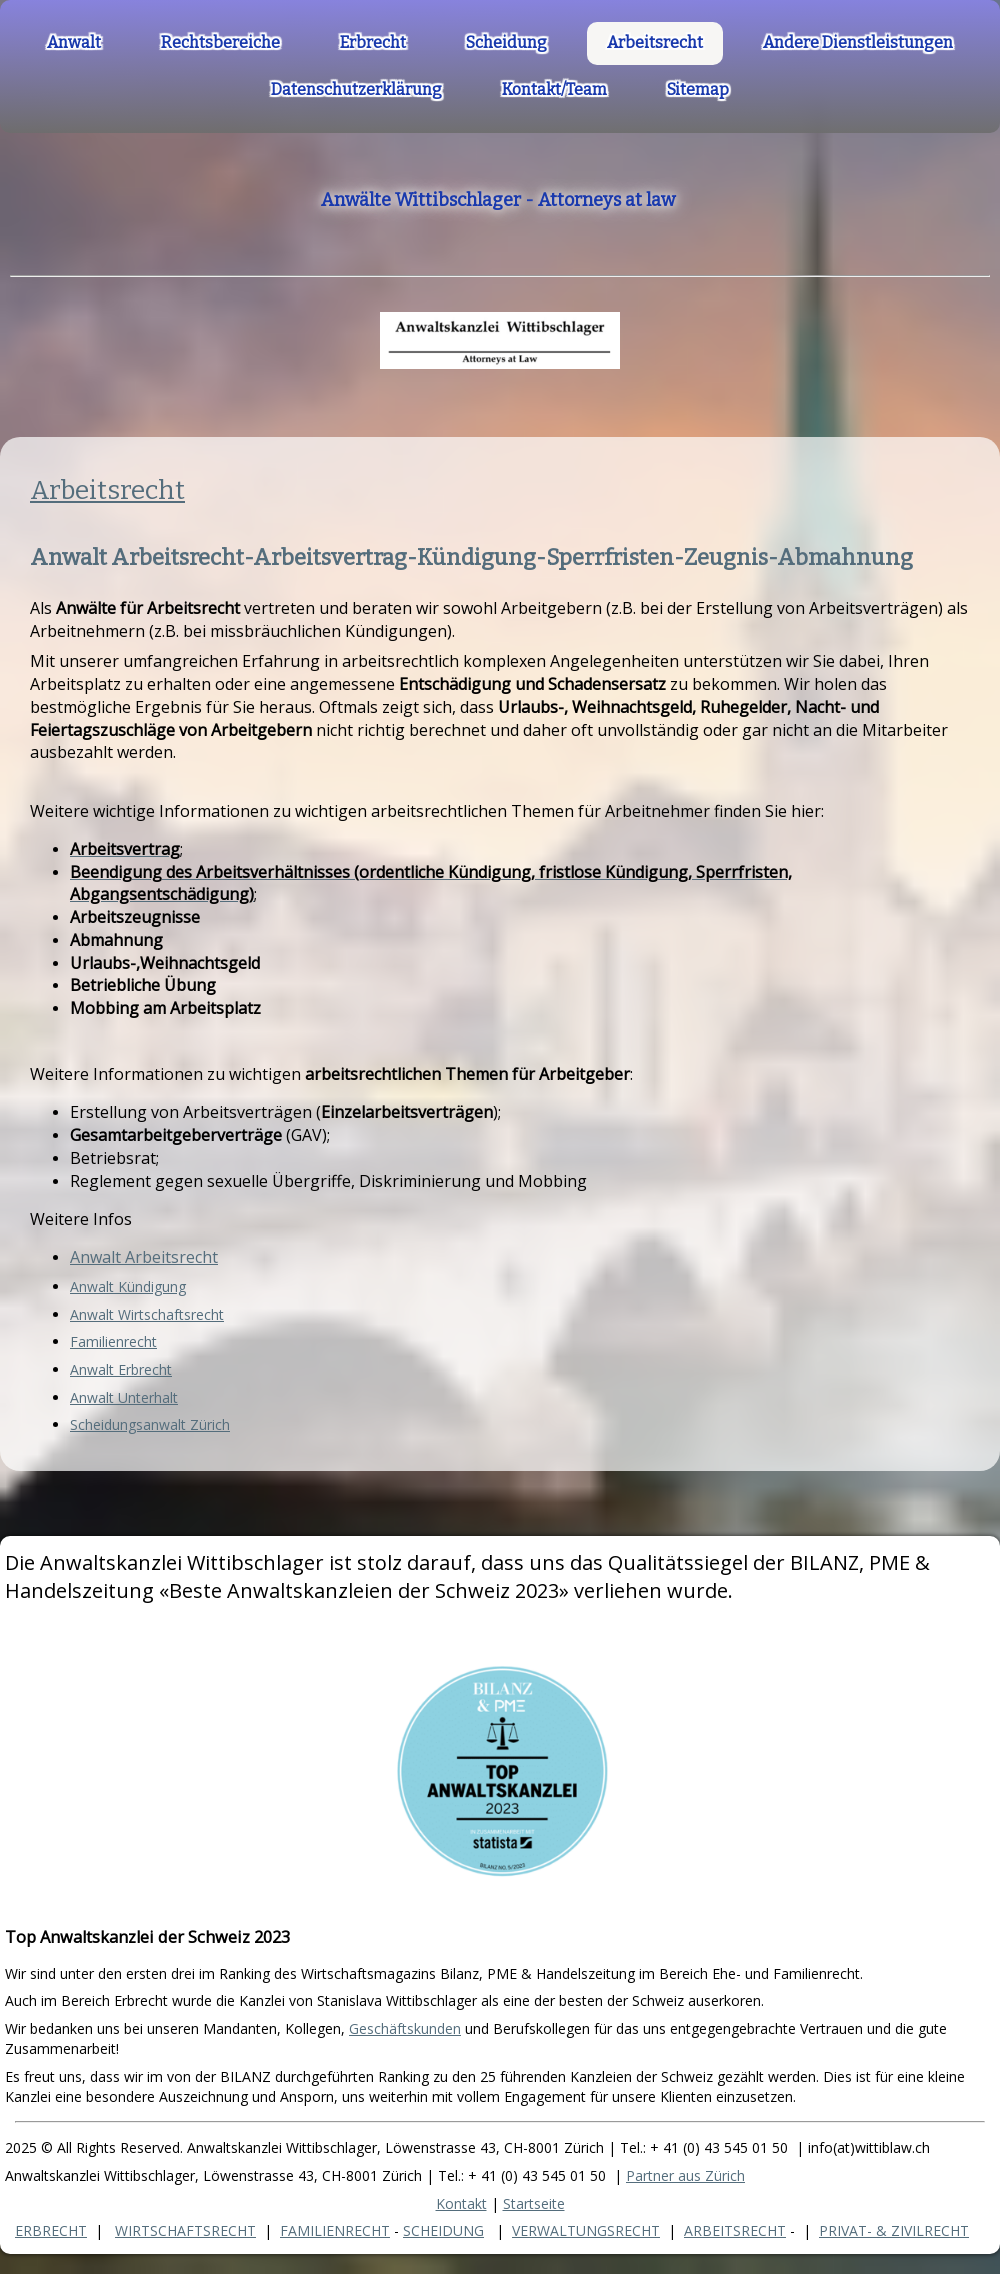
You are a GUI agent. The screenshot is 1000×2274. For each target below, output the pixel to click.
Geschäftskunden (405, 2028)
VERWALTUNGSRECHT (586, 2230)
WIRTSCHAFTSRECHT (185, 2230)
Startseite (534, 2203)
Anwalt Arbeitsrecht (144, 1257)
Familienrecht (113, 1341)
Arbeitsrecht (107, 490)
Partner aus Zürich (685, 2175)
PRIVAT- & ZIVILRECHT (894, 2230)
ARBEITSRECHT (735, 2230)
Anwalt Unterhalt (124, 1397)
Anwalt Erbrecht (121, 1369)
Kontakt (461, 2203)
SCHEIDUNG (443, 2230)
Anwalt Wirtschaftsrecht (147, 1314)
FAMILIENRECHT (335, 2230)
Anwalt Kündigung (128, 1286)
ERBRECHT (51, 2230)
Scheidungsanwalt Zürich (150, 1424)
